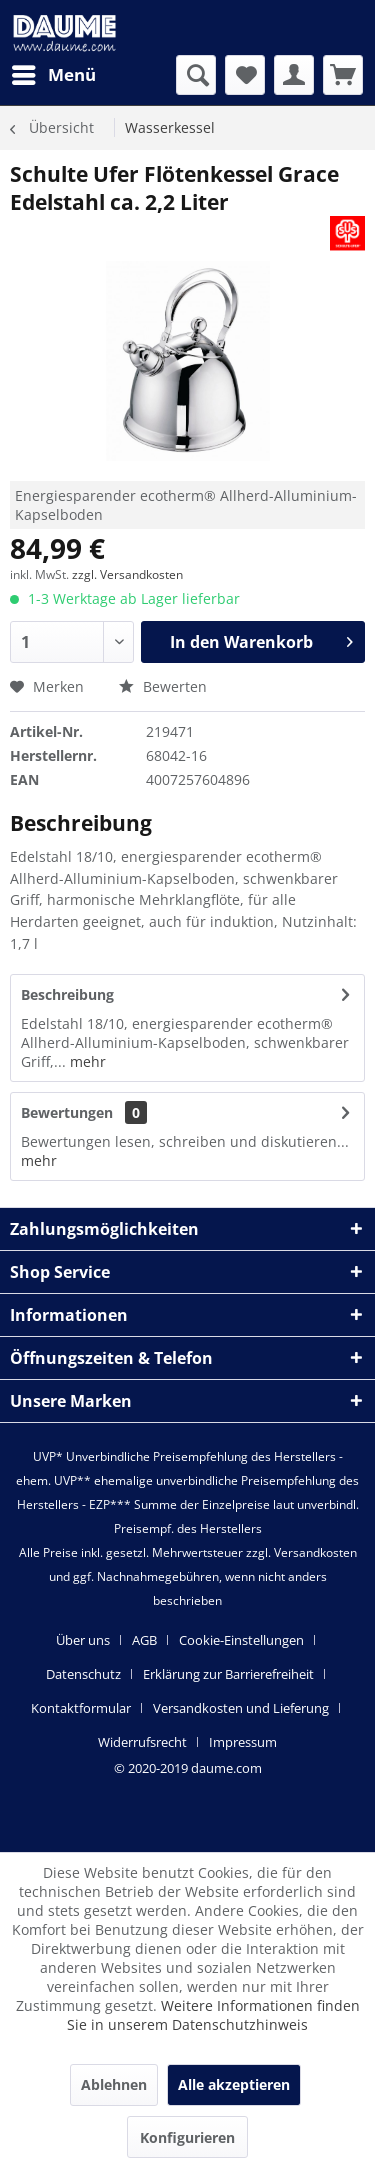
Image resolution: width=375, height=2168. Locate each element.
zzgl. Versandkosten (127, 574)
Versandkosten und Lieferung (241, 1708)
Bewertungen (67, 1112)
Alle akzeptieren (234, 2084)
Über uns (83, 1640)
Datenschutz (83, 1674)
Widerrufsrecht (142, 1742)
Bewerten (163, 686)
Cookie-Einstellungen (241, 1640)
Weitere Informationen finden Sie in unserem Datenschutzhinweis (213, 2015)
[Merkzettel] (245, 75)
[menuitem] (53, 75)
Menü (54, 72)
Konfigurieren (187, 2137)
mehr (86, 1061)
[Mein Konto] (294, 75)
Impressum (243, 1742)
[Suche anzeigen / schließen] (196, 75)
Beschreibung (67, 994)
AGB (144, 1640)
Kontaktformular (81, 1708)
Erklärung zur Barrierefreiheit (228, 1674)
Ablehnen (114, 2084)
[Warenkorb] (343, 75)
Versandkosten (315, 1552)
